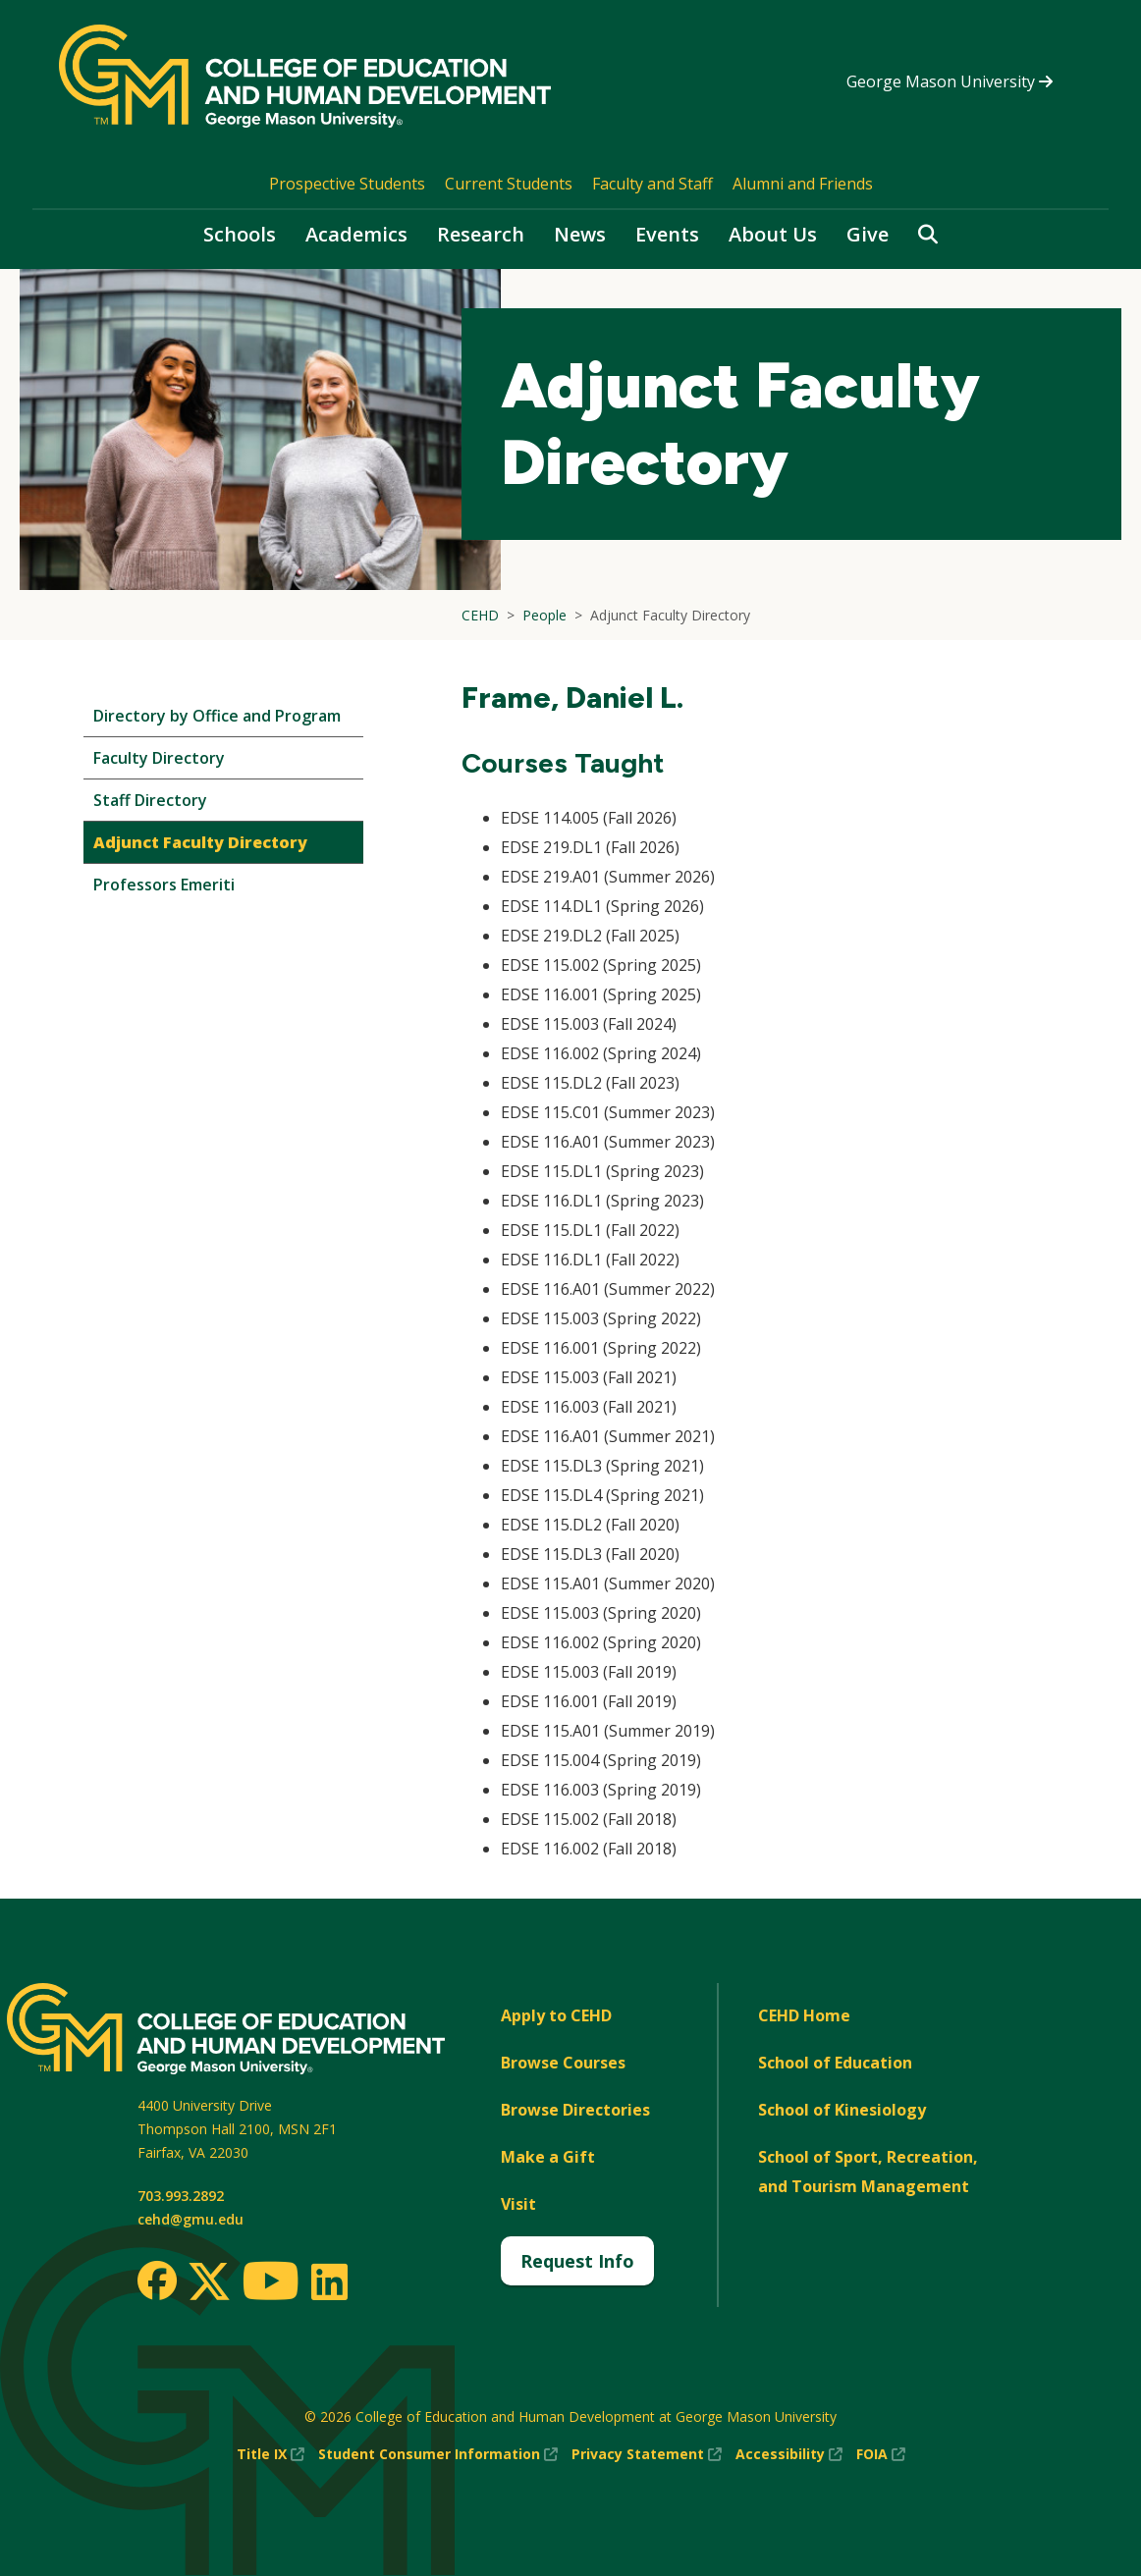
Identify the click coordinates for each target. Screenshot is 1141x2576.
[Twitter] (209, 2282)
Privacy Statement (646, 2454)
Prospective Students (347, 183)
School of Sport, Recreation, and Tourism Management (868, 2171)
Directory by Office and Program (217, 715)
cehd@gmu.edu (190, 2219)
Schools (239, 234)
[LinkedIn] (328, 2281)
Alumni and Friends (803, 183)
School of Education (835, 2062)
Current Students (508, 183)
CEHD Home (804, 2015)
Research (480, 234)
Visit (518, 2204)
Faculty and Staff (652, 183)
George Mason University (949, 81)
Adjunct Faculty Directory (200, 842)
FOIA (880, 2454)
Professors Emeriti (164, 884)
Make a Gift (548, 2157)
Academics (356, 234)
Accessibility (788, 2454)
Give (867, 234)
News (580, 234)
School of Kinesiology (842, 2109)
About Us (773, 234)
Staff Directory (150, 800)
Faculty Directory (159, 758)
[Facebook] (157, 2280)
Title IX (270, 2454)
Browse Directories (575, 2109)
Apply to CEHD (556, 2015)
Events (667, 234)
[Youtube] (270, 2284)
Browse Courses (563, 2062)
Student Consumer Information (438, 2454)
